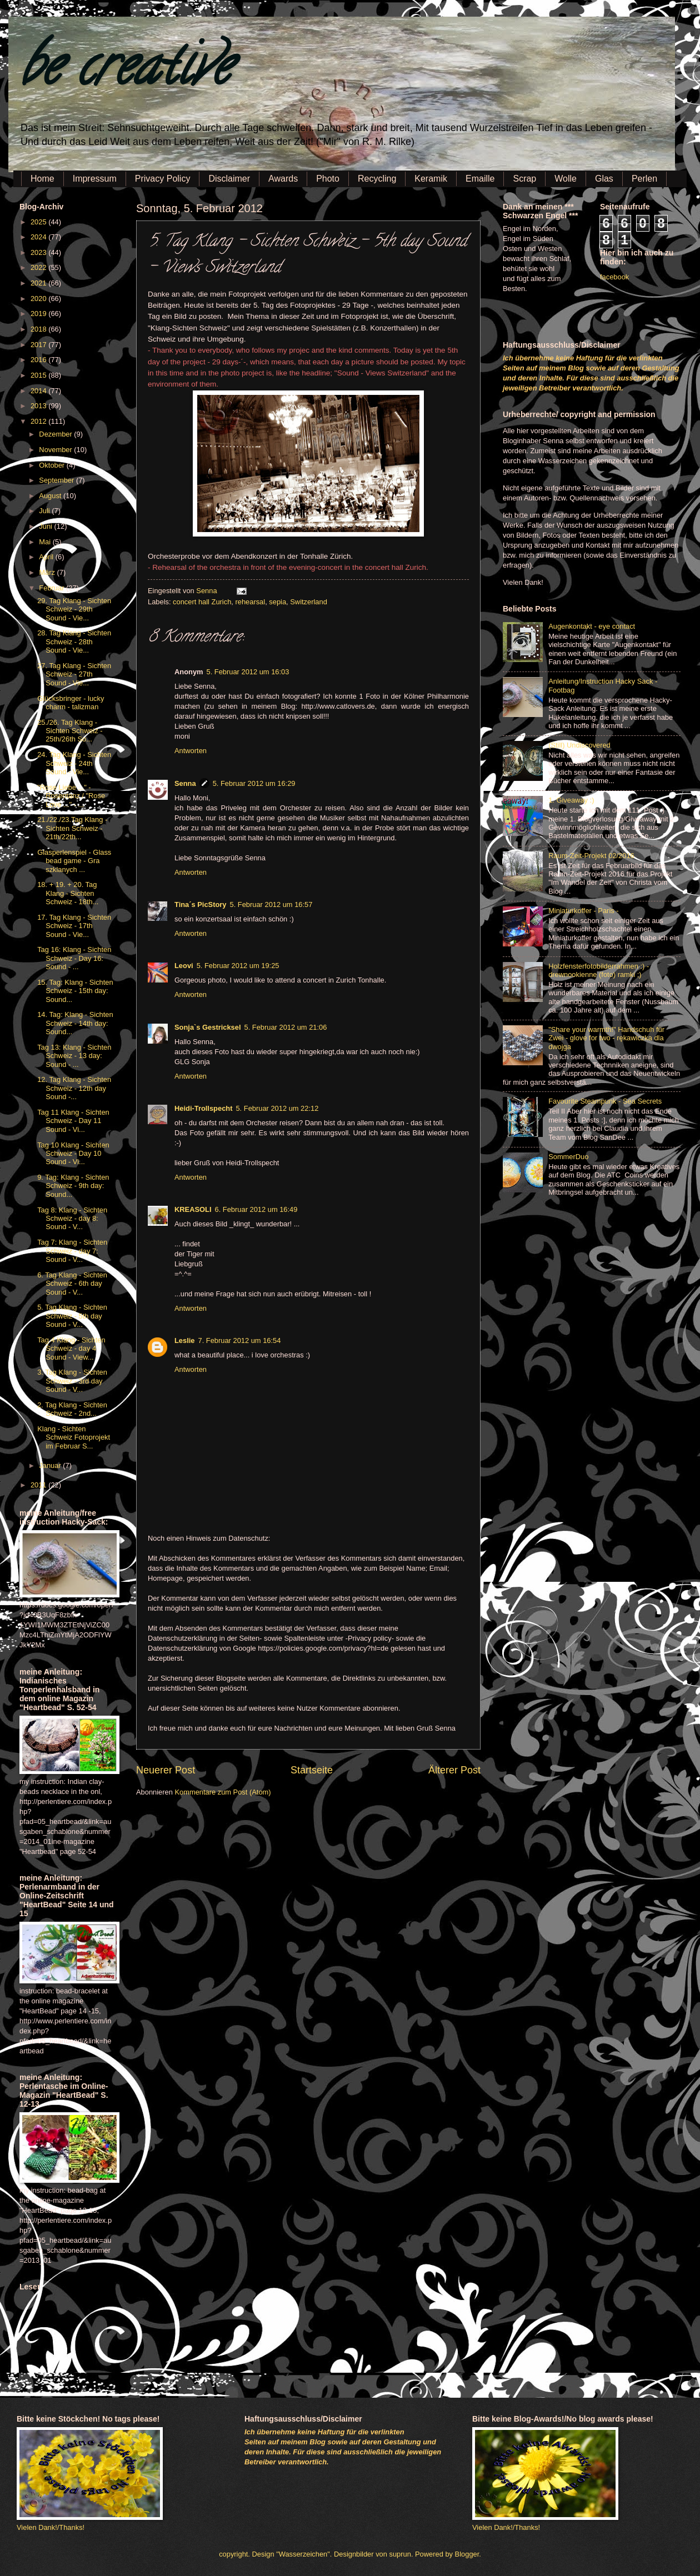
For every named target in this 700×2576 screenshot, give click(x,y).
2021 (39, 283)
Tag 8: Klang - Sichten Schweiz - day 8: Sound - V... (72, 1218)
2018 (39, 329)
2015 (39, 375)
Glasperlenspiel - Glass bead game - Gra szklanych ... (74, 861)
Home (42, 178)
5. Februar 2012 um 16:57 (271, 904)
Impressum (95, 178)
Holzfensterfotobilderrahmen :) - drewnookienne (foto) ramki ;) (598, 970)
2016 (39, 359)
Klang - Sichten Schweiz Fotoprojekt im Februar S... (73, 1437)
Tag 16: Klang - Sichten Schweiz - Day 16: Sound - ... (74, 958)
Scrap (524, 178)
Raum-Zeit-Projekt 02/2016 (591, 855)
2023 (39, 252)
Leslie (184, 1340)
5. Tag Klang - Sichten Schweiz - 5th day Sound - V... (72, 1316)
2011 (39, 1485)
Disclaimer (229, 178)
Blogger (467, 2554)
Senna (207, 591)
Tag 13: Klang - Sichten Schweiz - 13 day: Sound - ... (74, 1056)
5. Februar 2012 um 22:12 (277, 1108)
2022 (39, 267)
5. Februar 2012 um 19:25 (238, 965)
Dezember (56, 434)
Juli (45, 511)
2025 (39, 222)
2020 (39, 298)
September (57, 480)
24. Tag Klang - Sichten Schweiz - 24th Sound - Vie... (74, 763)
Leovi (183, 965)
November (56, 449)
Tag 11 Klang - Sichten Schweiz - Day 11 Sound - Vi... (73, 1121)
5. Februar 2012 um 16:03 (248, 672)
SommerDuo (568, 1156)
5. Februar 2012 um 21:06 (285, 1027)
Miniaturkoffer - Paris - (583, 910)
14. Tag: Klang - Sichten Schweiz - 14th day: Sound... (75, 1023)
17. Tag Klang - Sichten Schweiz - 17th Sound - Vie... (74, 926)
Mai (45, 542)
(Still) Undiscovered (579, 745)
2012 (39, 421)
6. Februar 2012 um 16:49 (256, 1209)
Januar (51, 1465)
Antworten (190, 750)
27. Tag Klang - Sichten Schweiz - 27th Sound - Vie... (74, 674)
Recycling (377, 178)
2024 (39, 237)
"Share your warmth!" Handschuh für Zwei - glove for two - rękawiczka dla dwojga (606, 1038)
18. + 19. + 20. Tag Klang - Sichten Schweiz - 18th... (67, 893)
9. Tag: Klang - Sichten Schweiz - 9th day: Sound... (73, 1186)
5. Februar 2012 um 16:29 (254, 783)
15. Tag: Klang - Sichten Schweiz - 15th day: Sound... (75, 991)
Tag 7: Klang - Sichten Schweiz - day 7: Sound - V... (72, 1251)
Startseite (312, 1770)
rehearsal (250, 602)
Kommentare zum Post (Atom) (222, 1792)
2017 (39, 344)
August (51, 496)
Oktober (52, 465)
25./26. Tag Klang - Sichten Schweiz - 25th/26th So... (69, 731)
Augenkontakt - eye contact (591, 626)
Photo (327, 178)
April (47, 557)
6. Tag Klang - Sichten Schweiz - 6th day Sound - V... (72, 1283)
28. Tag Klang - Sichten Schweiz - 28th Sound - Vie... (74, 641)
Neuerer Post (165, 1770)
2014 (39, 391)
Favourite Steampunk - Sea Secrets (605, 1101)
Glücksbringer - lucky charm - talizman (70, 702)
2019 (39, 313)
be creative (125, 72)
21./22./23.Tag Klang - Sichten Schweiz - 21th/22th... (72, 828)
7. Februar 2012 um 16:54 (239, 1340)
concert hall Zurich (202, 602)
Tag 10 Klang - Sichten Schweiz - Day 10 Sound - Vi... (73, 1153)
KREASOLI (193, 1209)
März (48, 572)
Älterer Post (454, 1770)
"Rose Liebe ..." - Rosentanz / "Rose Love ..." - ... (71, 796)
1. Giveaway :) (571, 800)
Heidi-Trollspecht (203, 1108)
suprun (400, 2554)
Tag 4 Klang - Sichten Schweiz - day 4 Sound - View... (71, 1348)
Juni (46, 526)
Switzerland (308, 602)
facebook (614, 277)
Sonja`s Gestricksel (207, 1027)
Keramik (430, 178)
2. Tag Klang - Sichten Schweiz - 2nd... (72, 1409)
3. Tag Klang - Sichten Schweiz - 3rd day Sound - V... (72, 1381)
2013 (39, 406)
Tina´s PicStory (200, 904)
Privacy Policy (163, 178)
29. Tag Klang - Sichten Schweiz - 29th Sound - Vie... (74, 609)
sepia (277, 602)
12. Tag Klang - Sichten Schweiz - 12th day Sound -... (74, 1088)
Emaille (480, 178)
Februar (52, 588)
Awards (283, 178)
